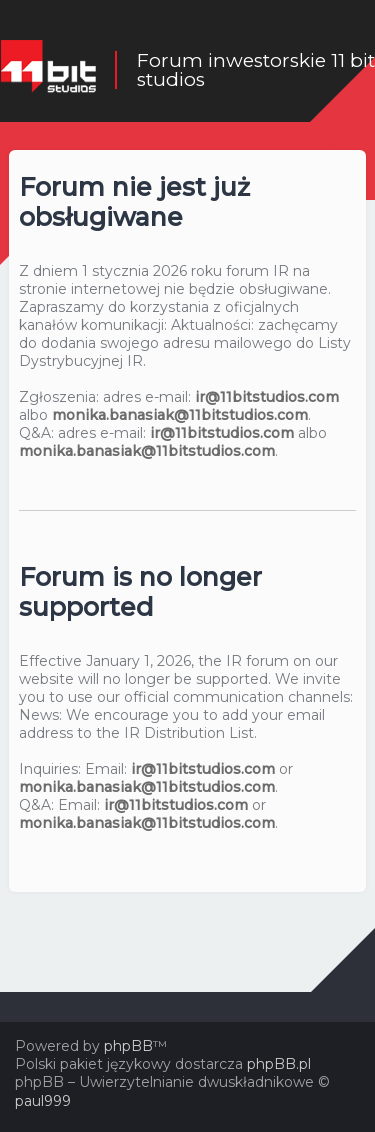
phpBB (128, 1046)
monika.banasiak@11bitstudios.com (180, 415)
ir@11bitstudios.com (267, 397)
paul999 (43, 1101)
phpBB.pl (279, 1064)
